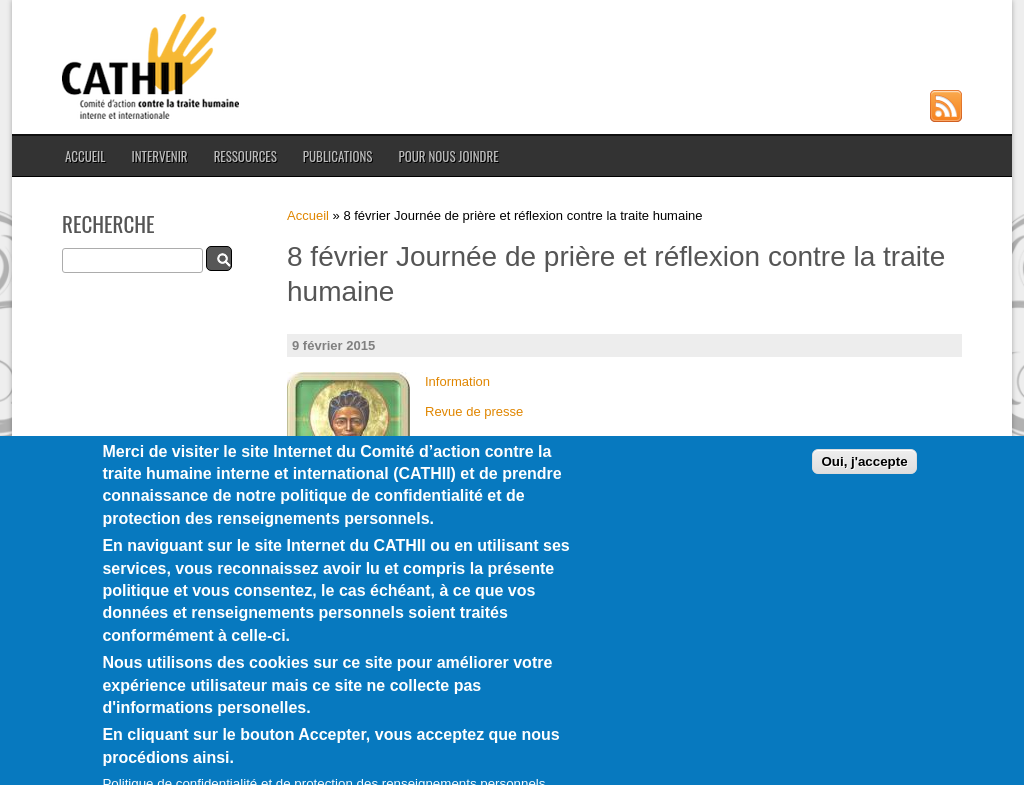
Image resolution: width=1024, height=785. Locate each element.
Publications (338, 156)
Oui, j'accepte (864, 484)
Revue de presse (474, 411)
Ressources (245, 156)
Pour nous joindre (448, 156)
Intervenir (159, 156)
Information (457, 381)
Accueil (85, 156)
